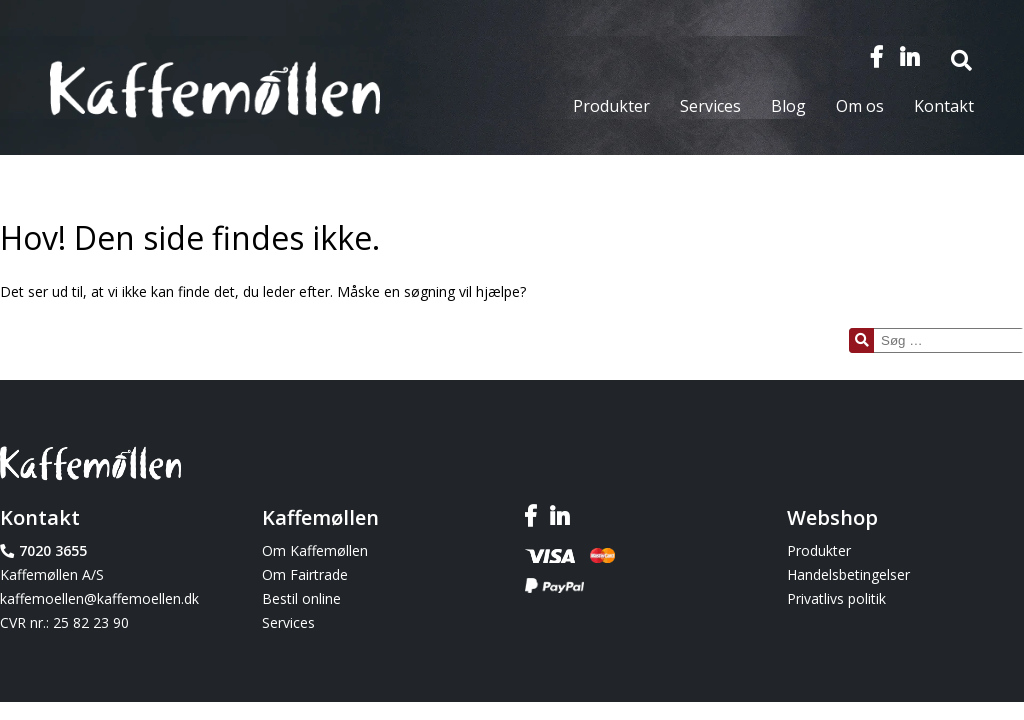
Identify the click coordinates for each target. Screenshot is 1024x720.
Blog (788, 106)
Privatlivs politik (836, 598)
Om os (860, 106)
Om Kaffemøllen (315, 550)
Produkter (611, 106)
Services (710, 106)
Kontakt (944, 106)
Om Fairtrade (305, 574)
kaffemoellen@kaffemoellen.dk (99, 598)
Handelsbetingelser (848, 574)
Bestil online (301, 598)
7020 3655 (53, 550)
